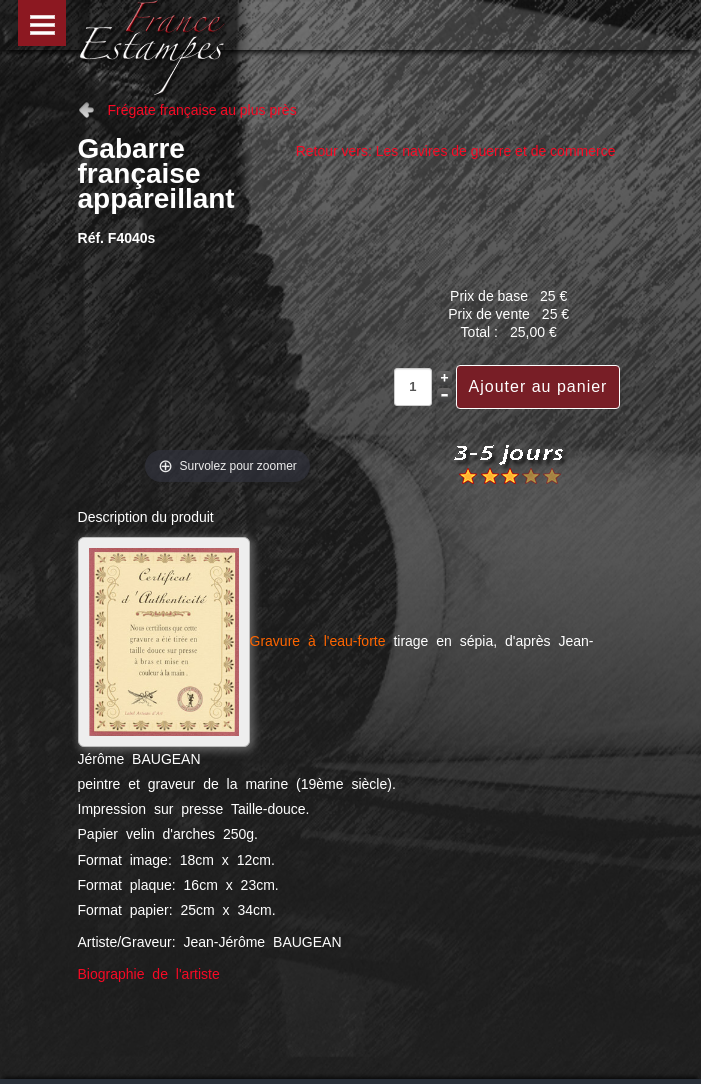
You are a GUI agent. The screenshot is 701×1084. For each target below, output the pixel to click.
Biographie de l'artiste (149, 974)
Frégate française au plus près (202, 110)
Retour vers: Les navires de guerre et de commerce (456, 151)
